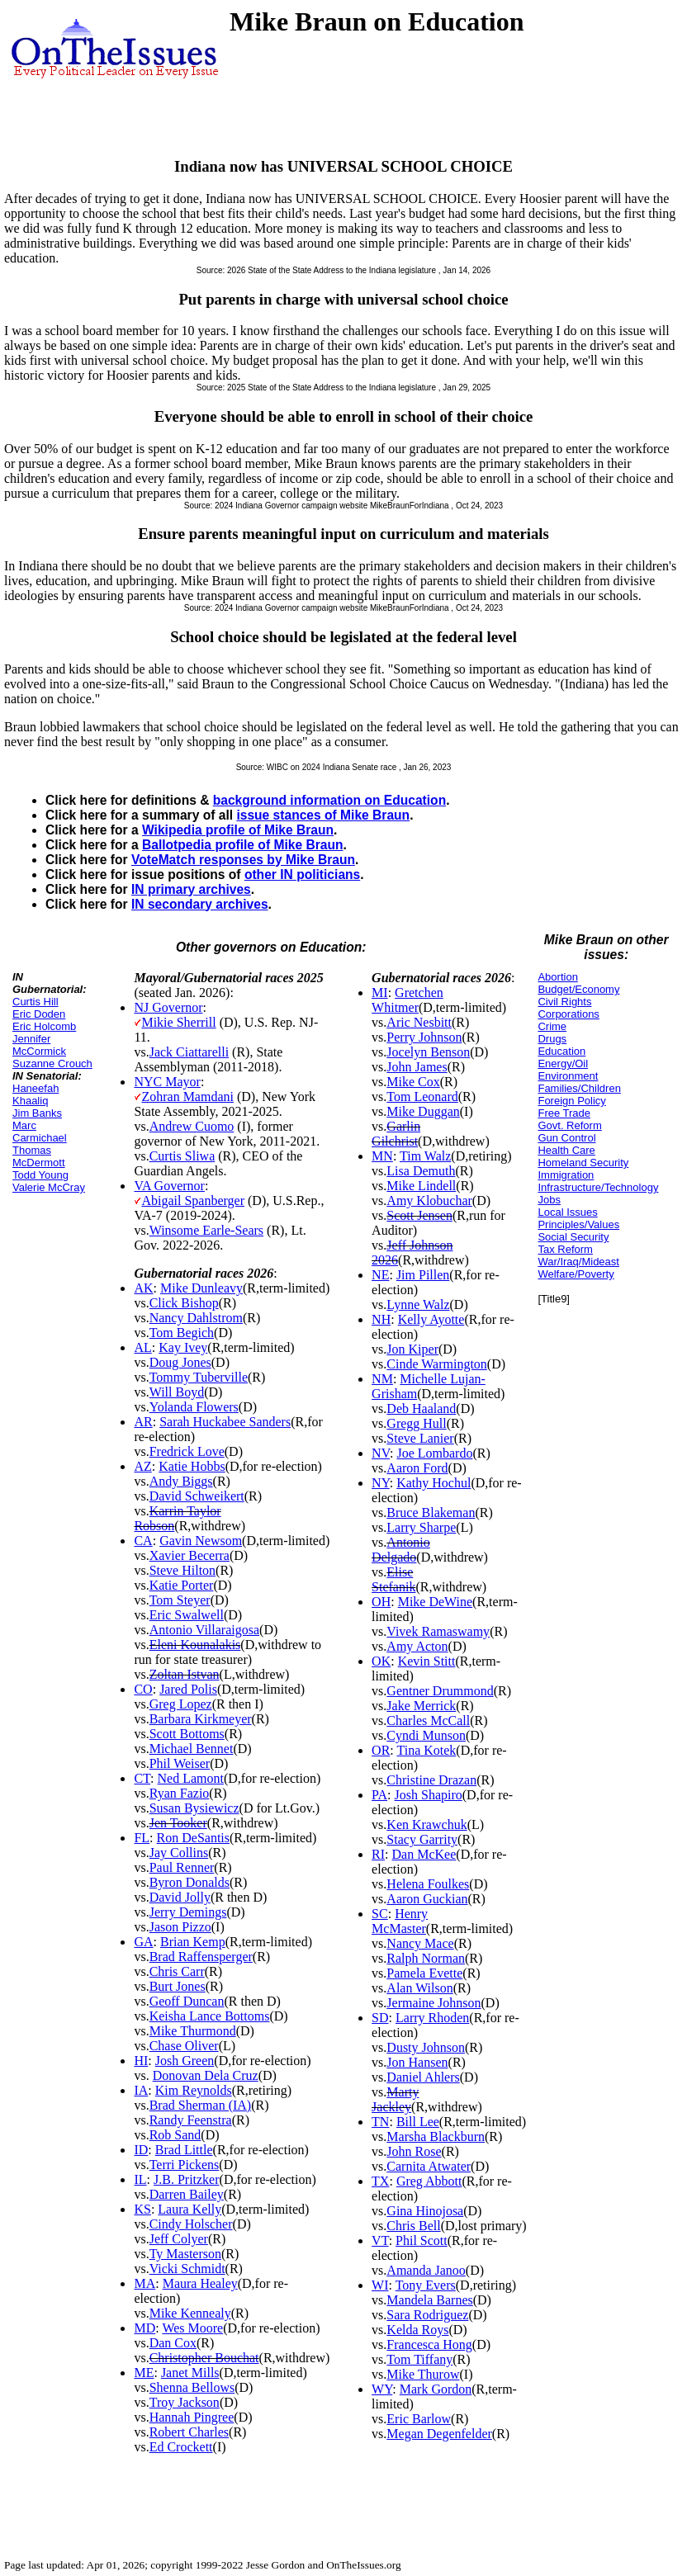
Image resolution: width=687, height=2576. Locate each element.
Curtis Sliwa (182, 1156)
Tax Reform (565, 1249)
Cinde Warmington (436, 1364)
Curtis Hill (35, 1001)
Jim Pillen (422, 1275)
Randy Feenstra (190, 2120)
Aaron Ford (417, 1468)
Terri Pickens (184, 2165)
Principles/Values (578, 1224)
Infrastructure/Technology (598, 1187)
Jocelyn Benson (428, 1052)
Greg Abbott (429, 2181)
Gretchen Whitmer (407, 999)
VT (380, 2240)
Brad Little (184, 2150)
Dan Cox (173, 2343)
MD (144, 2328)
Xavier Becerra (189, 1555)
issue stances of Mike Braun (323, 815)
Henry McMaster (400, 1921)
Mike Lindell (421, 1186)
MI (380, 992)
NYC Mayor (167, 1082)
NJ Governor (168, 1007)
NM (382, 1379)
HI (141, 2061)
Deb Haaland (421, 1408)
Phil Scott (422, 2240)
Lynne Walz (417, 1304)
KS (142, 2209)
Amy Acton (417, 1646)
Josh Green (185, 2061)
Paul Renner (182, 1867)
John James (416, 1067)
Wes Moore (192, 2328)
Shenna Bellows (192, 2387)
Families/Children (579, 1088)
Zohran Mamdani (187, 1096)
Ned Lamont (191, 1778)
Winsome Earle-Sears (206, 1230)
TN (380, 2122)
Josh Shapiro (428, 1795)
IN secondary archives (199, 904)
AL (142, 1347)
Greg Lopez (180, 1704)
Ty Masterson (185, 2254)
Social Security (573, 1237)
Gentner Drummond (439, 1691)
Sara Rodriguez (427, 2315)
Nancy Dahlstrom (196, 1318)
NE (380, 1275)
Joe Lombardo (434, 1453)
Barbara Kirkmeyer (200, 1719)
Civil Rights (564, 1001)
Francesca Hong (429, 2344)
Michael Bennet (191, 1749)
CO (143, 1689)
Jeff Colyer (178, 2239)
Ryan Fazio (179, 1793)
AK (143, 1288)
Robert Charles (189, 2432)
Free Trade (564, 1113)
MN (382, 1156)
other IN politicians (302, 874)
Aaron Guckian (426, 1899)
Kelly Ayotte (431, 1319)
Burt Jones (177, 1986)
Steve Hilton (182, 1570)
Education (561, 1051)
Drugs (552, 1039)
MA (144, 2283)
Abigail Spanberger (192, 1200)
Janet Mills (190, 2373)
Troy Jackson (184, 2402)
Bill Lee (417, 2122)
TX (380, 2181)
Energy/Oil (563, 1063)
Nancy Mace (419, 1943)
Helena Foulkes (427, 1884)
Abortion (557, 977)
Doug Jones (180, 1362)
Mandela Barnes (429, 2300)
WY (382, 2389)
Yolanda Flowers (194, 1407)
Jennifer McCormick (39, 1045)
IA (141, 2090)
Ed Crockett (181, 2447)
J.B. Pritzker (187, 2179)
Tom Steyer (180, 1600)
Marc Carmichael (39, 1131)
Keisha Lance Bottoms (209, 2016)
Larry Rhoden (432, 2018)
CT (142, 1778)
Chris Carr (177, 1971)
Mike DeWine (435, 1602)
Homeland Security (583, 1162)
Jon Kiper (412, 1349)
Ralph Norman (425, 1958)
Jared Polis (188, 1689)
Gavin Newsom (200, 1541)
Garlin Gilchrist (396, 1133)
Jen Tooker (178, 1823)
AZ (142, 1466)
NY (381, 1483)
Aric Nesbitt (419, 1022)
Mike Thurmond (192, 2031)
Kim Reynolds (193, 2090)
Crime (552, 1026)
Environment (568, 1076)
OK (381, 1661)
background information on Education (329, 800)
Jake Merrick (421, 1706)
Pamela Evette (424, 1973)
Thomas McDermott (38, 1156)
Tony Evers (426, 2285)
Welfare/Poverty (576, 1274)
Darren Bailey (186, 2194)
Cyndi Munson (426, 1735)
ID (141, 2150)
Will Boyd (176, 1392)
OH (381, 1602)
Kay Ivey (183, 1347)
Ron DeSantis (193, 1838)
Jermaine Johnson (433, 2003)
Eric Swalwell (186, 1615)
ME (144, 2373)
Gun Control (566, 1138)
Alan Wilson (419, 1988)
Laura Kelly (189, 2209)
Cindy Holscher (191, 2224)
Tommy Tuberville (198, 1377)
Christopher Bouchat (204, 2358)
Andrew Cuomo (192, 1126)
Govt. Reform (569, 1125)
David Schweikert (196, 1496)
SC (380, 1914)
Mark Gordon (436, 2389)
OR (381, 1750)
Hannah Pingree (192, 2417)
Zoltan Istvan (184, 1674)
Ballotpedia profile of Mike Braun (242, 845)
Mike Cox (412, 1082)
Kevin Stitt (427, 1661)
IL (140, 2179)
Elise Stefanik (393, 1579)
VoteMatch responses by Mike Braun (243, 860)
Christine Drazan (431, 1780)
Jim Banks (37, 1113)
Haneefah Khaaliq (35, 1094)
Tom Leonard (421, 1096)
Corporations (568, 1014)
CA (143, 1541)
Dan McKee (424, 1854)
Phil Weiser (180, 1763)
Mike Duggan (422, 1111)
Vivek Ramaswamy (438, 1631)
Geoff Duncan (187, 2001)
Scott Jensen (419, 1215)
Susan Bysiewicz (194, 1808)
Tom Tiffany (419, 2359)
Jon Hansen (417, 2062)
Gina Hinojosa (424, 2211)
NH (381, 1319)
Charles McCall (428, 1720)
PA (379, 1795)
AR (143, 1422)
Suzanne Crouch (52, 1063)
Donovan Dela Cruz (205, 2075)
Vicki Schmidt (187, 2269)
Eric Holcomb (44, 1026)
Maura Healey (200, 2283)
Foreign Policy (571, 1100)
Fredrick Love (187, 1451)
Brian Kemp (192, 1942)
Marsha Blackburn (435, 2136)
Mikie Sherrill (178, 1022)
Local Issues (567, 1212)
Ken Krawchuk (426, 1824)
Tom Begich (181, 1333)
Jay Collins (179, 1853)
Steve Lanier (419, 1438)
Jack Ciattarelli (189, 1052)
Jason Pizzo (180, 1927)
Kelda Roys (417, 2330)
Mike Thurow (422, 2374)
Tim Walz (425, 1156)
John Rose (413, 2151)
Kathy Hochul (433, 1483)
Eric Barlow (418, 2419)
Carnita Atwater (428, 2166)
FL (141, 1838)
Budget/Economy (578, 989)
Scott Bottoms (187, 1734)
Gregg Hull (416, 1423)
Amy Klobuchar (429, 1200)
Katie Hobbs (192, 1466)
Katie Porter (181, 1585)
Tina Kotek (426, 1750)
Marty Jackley (395, 2099)
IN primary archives (191, 889)
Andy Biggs (181, 1481)
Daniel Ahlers (422, 2077)
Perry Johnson (424, 1037)
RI (378, 1854)
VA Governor (169, 1186)
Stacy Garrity (421, 1839)
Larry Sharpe (421, 1527)
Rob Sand (175, 2135)
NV (381, 1453)
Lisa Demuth (420, 1171)
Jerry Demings (188, 1912)
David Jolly (180, 1897)
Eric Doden (38, 1014)
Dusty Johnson (425, 2047)
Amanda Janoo (426, 2270)
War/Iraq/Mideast (578, 1261)
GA (143, 1942)
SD (380, 2018)
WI (380, 2285)
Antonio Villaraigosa (204, 1630)
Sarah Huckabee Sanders (225, 1422)
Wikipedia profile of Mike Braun (238, 830)
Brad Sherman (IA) (200, 2105)
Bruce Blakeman (430, 1512)
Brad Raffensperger (201, 1957)
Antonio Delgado (401, 1549)
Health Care (566, 1150)
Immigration (566, 1175)
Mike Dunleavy (201, 1288)
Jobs (549, 1199)
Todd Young (40, 1175)
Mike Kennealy (190, 2313)
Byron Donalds (189, 1882)
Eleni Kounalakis (195, 1645)
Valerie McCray (48, 1187)
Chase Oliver (184, 2046)
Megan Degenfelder (439, 2434)
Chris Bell (413, 2226)
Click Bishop (184, 1303)
